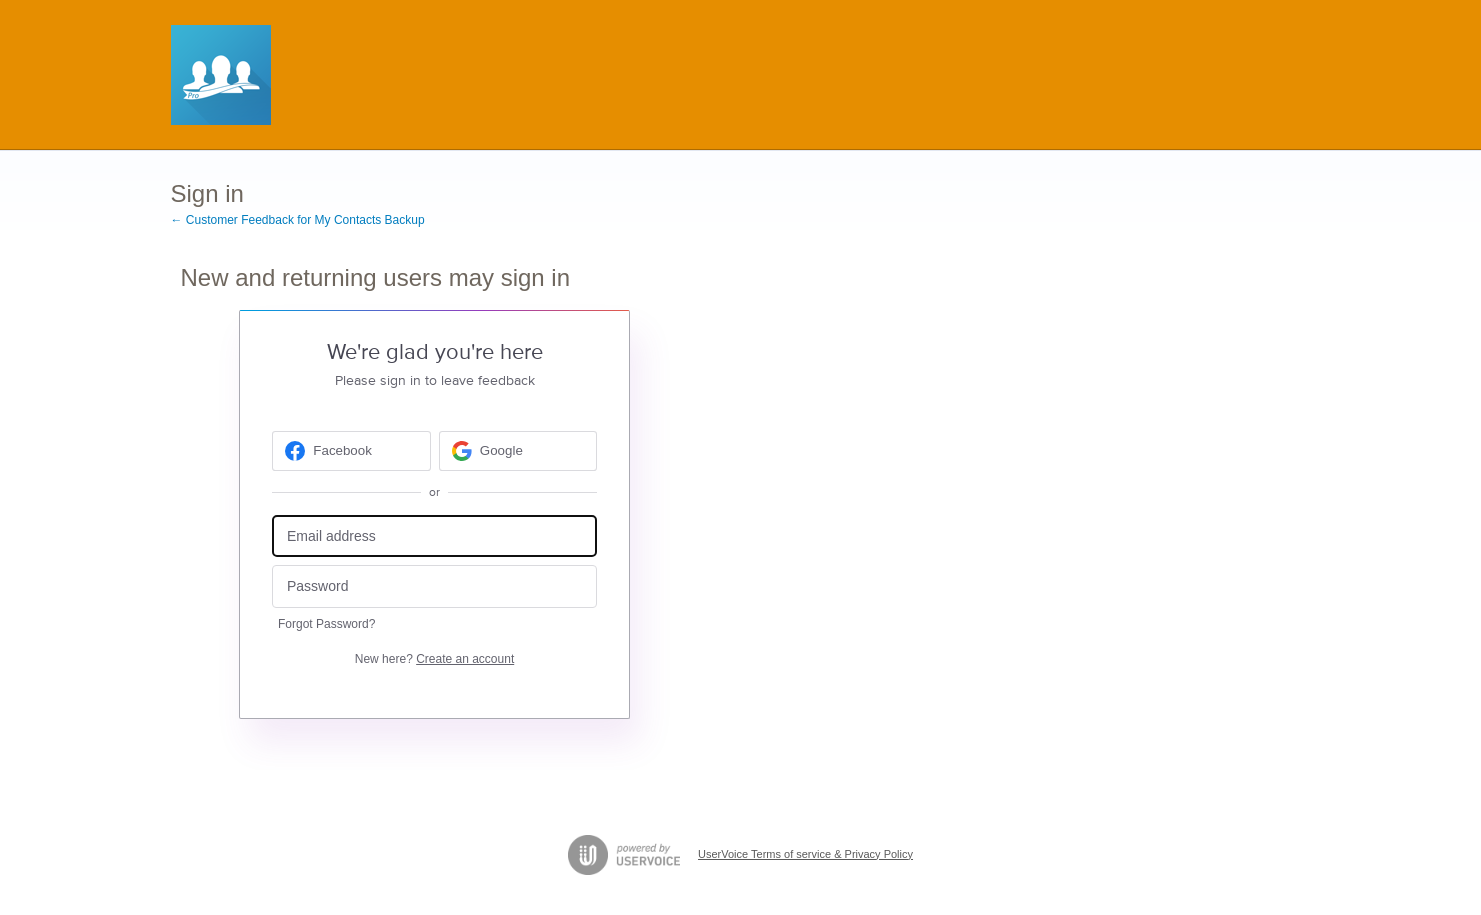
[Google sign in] (518, 451)
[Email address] (434, 536)
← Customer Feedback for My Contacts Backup (298, 220)
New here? (434, 659)
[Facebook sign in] (351, 451)
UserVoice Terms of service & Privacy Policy (805, 854)
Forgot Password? (326, 624)
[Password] (434, 586)
